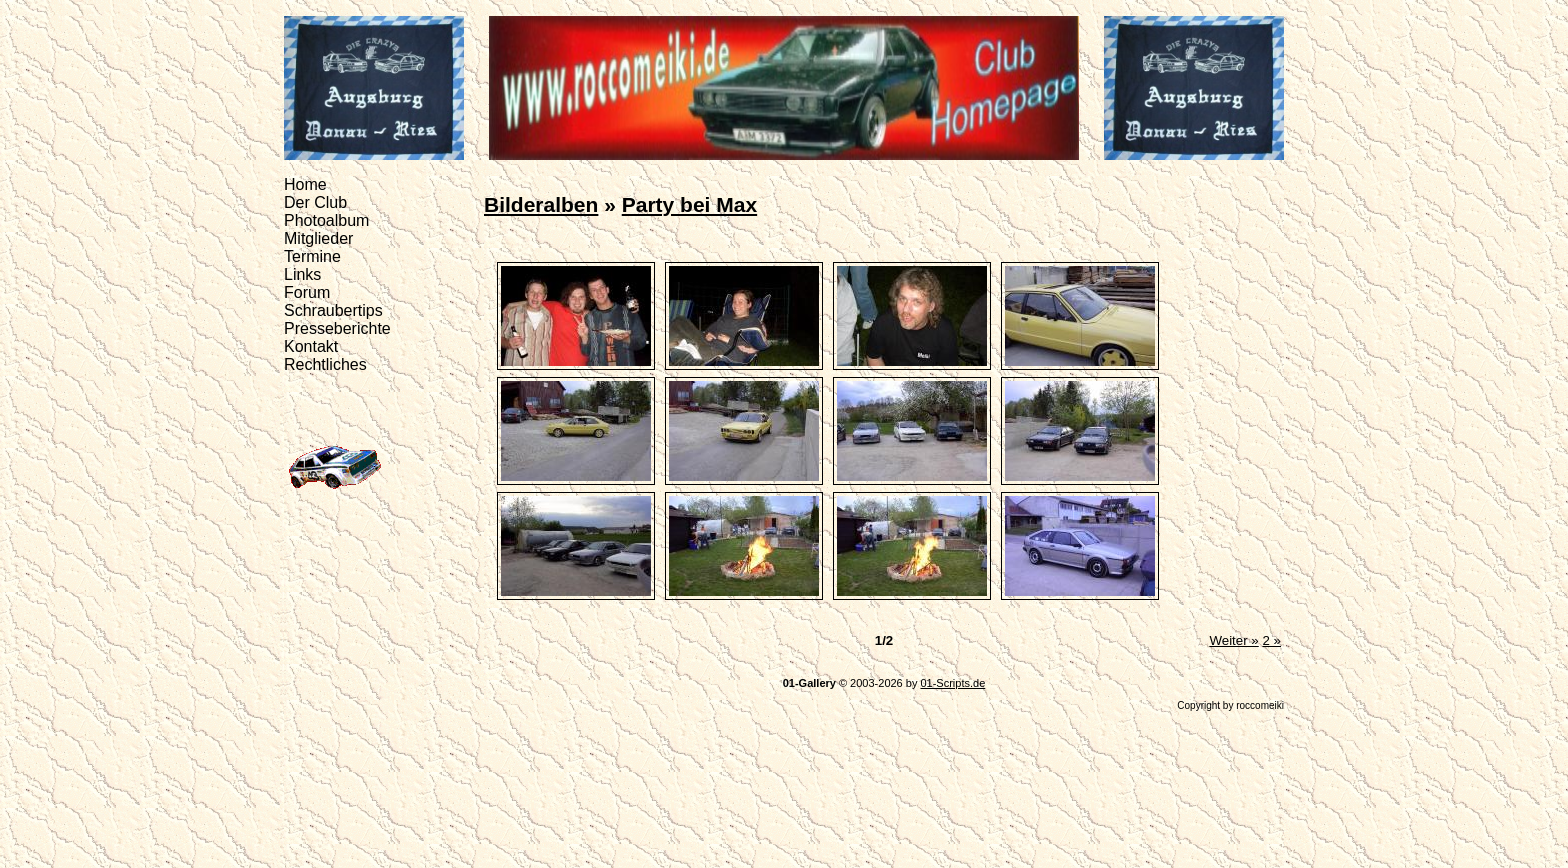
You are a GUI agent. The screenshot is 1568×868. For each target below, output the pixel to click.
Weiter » (1233, 640)
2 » (1271, 640)
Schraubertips (333, 310)
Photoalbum (326, 220)
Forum (307, 292)
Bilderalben (541, 204)
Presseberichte (337, 328)
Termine (312, 256)
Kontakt (311, 346)
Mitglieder (318, 238)
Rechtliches (325, 364)
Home (305, 184)
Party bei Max (689, 204)
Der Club (315, 202)
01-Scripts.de (952, 683)
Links (302, 274)
